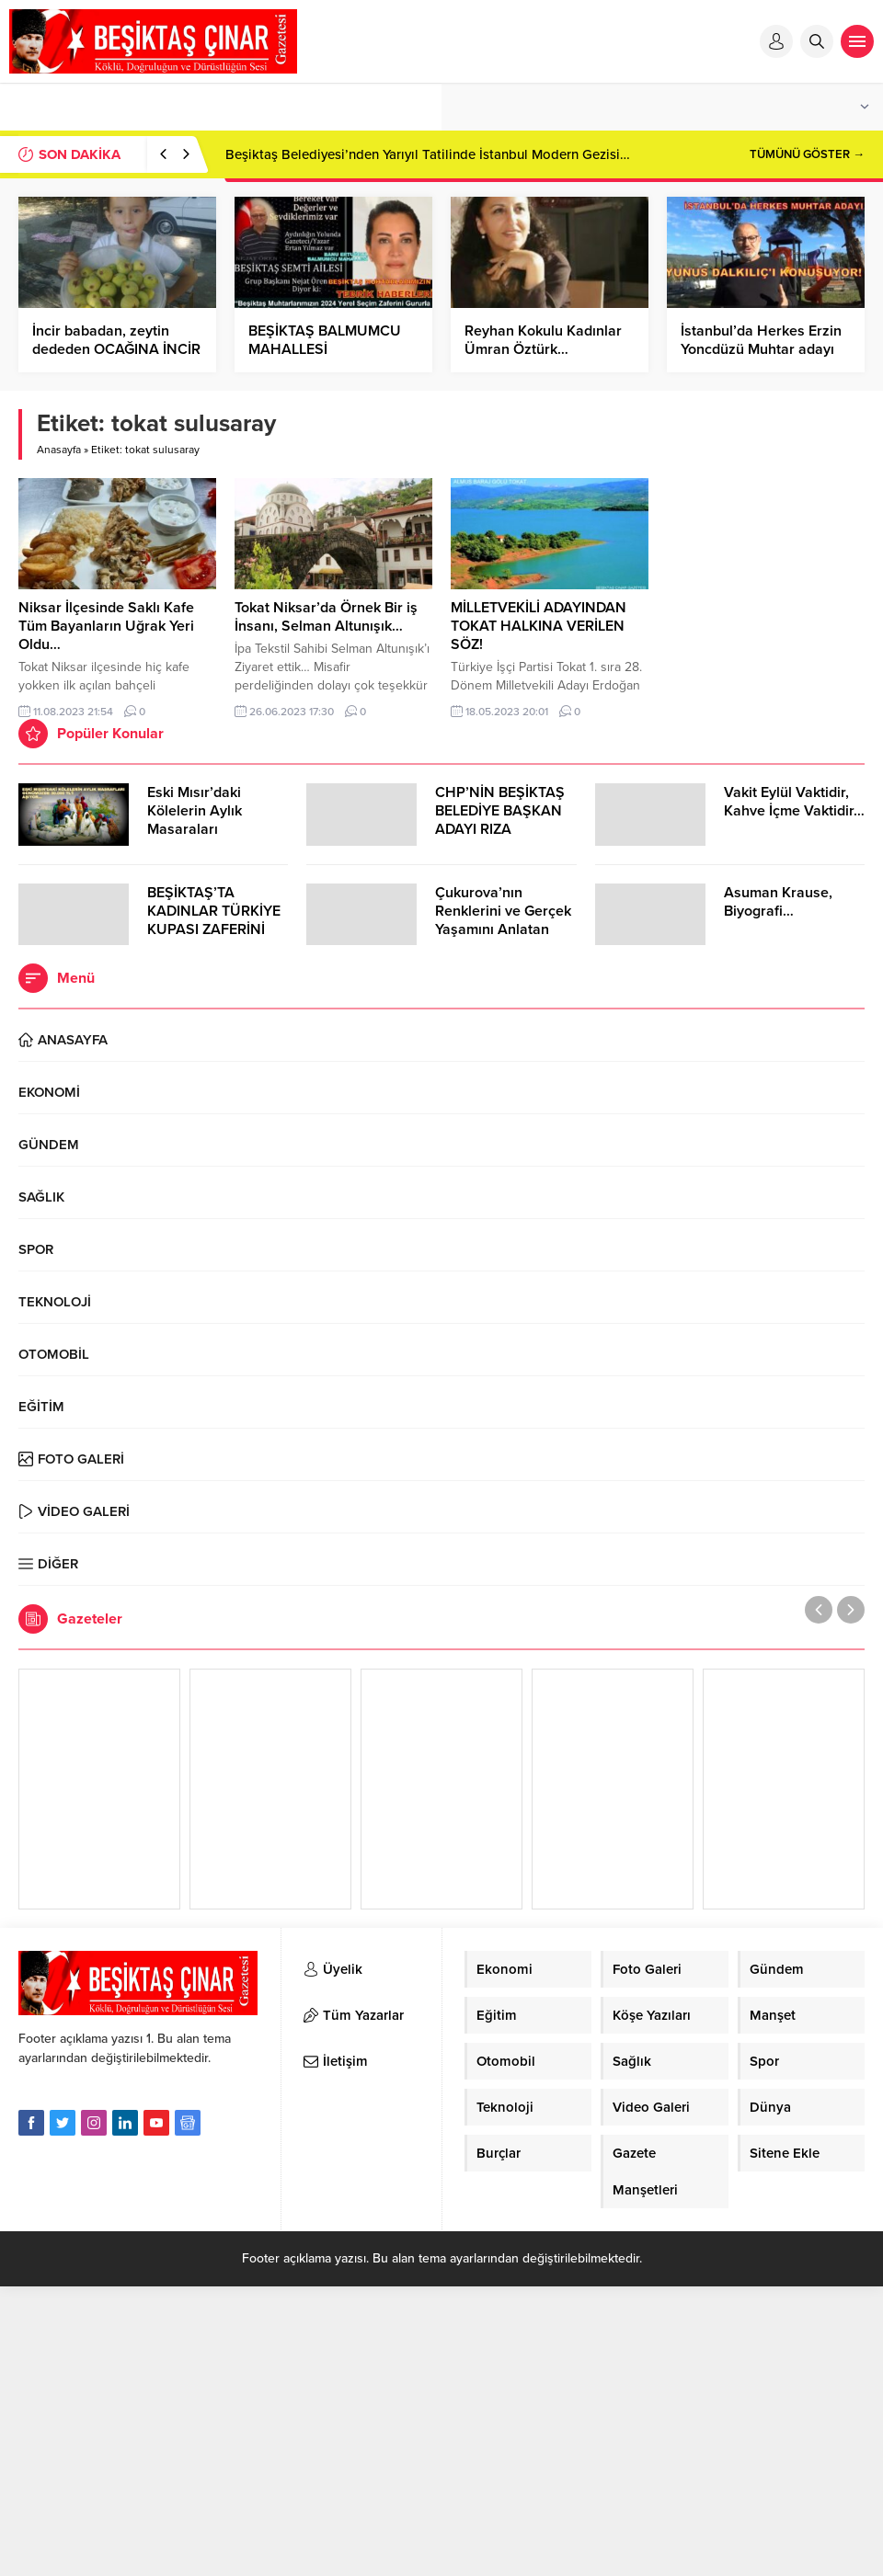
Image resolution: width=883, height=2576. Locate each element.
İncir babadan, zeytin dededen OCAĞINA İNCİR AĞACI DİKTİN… (116, 349)
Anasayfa (59, 449)
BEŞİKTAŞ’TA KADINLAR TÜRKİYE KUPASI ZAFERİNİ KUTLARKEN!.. (214, 920)
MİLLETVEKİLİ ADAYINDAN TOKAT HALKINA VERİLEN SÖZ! (538, 626)
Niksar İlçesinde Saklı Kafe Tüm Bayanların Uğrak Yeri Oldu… (106, 626)
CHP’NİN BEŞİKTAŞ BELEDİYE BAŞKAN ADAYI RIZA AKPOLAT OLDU (500, 820)
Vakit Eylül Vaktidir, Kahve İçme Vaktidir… (794, 801)
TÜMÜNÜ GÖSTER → (807, 154)
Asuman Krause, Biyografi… (778, 901)
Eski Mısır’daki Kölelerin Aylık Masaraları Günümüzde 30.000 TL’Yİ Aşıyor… (213, 829)
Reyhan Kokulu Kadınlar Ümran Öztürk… (543, 340)
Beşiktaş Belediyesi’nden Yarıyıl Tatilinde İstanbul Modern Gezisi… (427, 154)
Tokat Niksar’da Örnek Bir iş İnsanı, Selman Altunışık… (326, 616)
